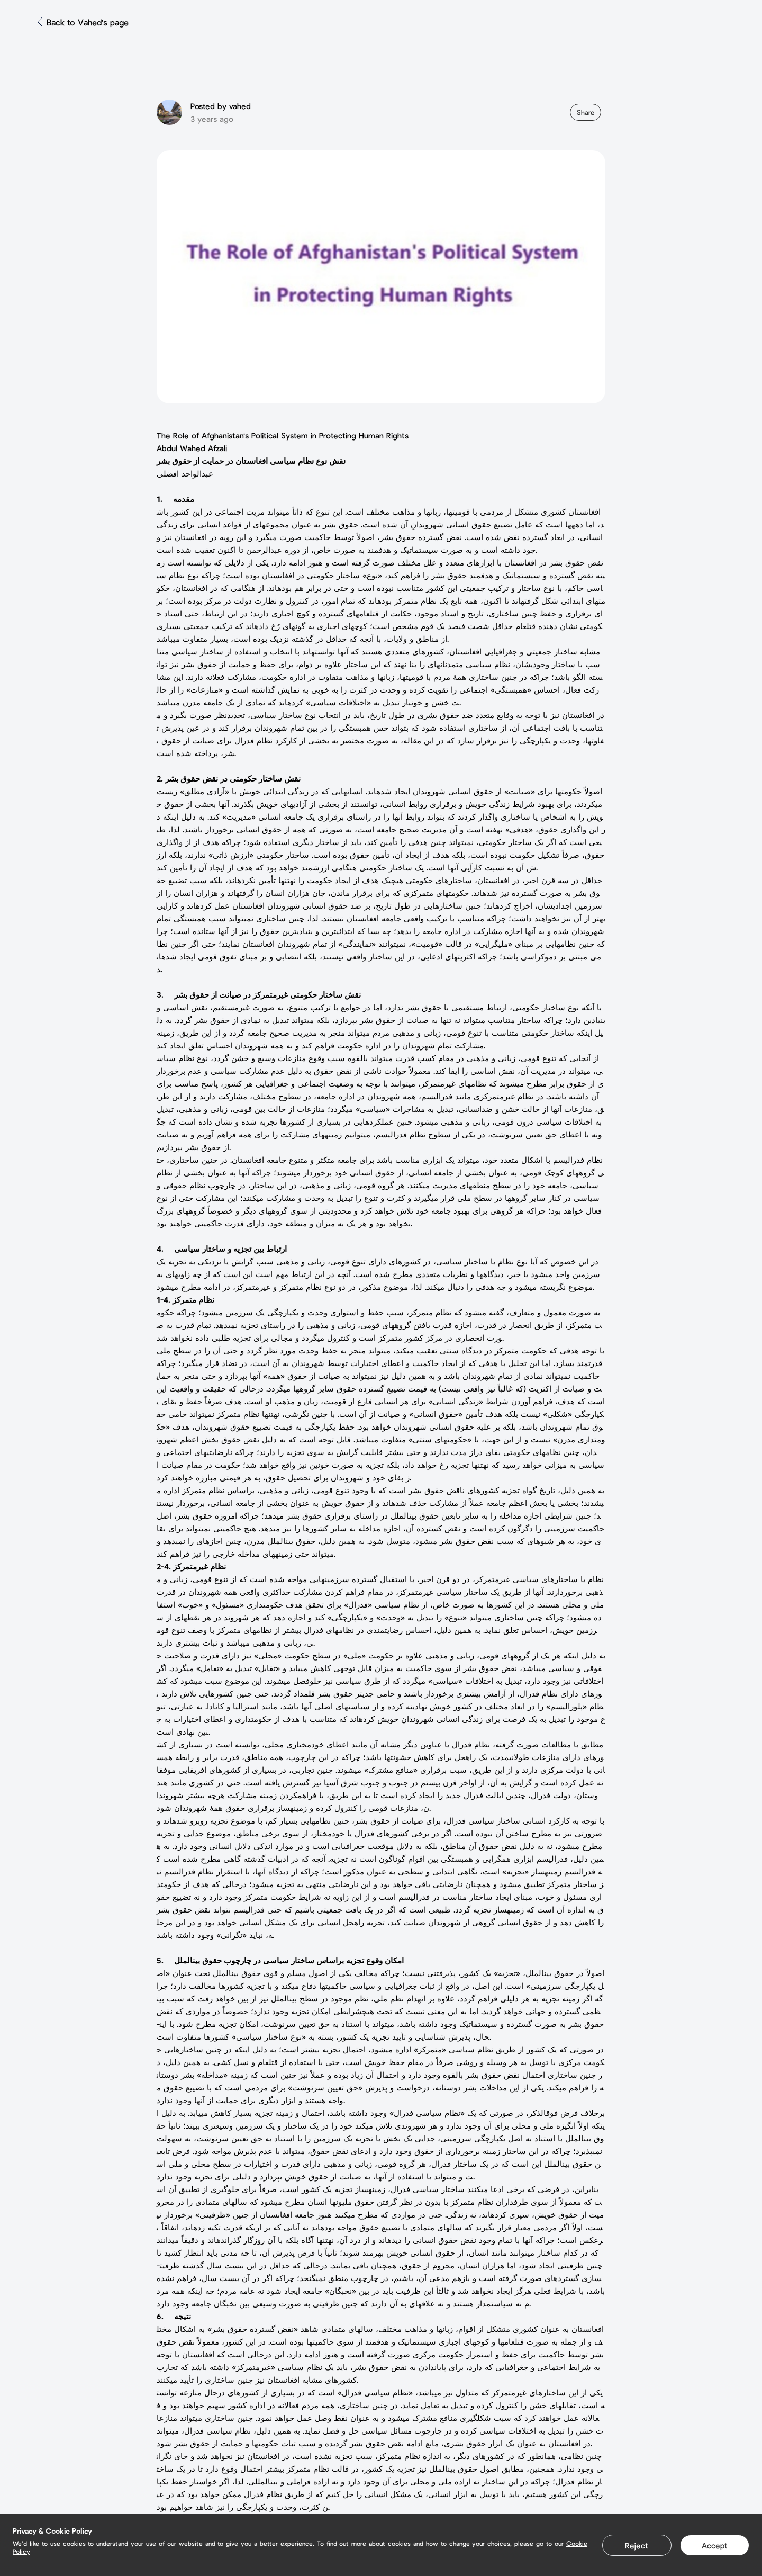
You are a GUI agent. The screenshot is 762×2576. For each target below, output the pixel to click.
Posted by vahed (220, 106)
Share (585, 112)
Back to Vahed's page (88, 22)
